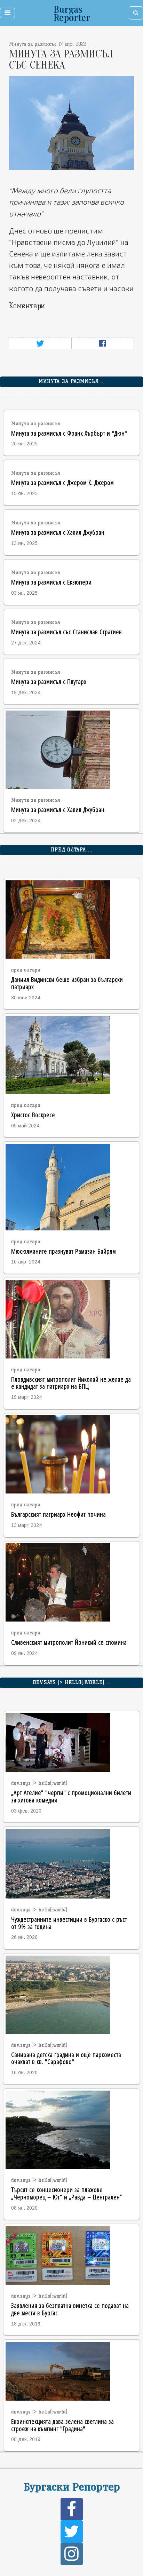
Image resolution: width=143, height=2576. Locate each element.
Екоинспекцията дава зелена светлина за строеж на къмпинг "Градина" (62, 2425)
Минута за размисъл (35, 423)
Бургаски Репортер (71, 2486)
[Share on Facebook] (102, 343)
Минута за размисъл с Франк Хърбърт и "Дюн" (69, 433)
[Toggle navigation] (7, 13)
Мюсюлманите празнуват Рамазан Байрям (63, 1251)
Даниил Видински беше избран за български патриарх (67, 983)
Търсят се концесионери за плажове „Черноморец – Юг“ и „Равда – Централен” (66, 2193)
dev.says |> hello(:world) (39, 1783)
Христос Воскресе (33, 1114)
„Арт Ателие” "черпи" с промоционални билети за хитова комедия (71, 1796)
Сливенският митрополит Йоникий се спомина (69, 1642)
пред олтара (25, 970)
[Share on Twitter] (40, 343)
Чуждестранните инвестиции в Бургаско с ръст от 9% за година (69, 1923)
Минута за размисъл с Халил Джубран (57, 532)
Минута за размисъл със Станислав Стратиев (66, 631)
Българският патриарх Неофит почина (58, 1514)
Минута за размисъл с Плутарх (48, 681)
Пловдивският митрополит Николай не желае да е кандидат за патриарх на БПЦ (71, 1382)
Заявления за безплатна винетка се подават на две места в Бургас (70, 2309)
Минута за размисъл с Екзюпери (51, 582)
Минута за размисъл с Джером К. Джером (62, 482)
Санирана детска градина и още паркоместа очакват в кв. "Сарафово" (66, 2058)
